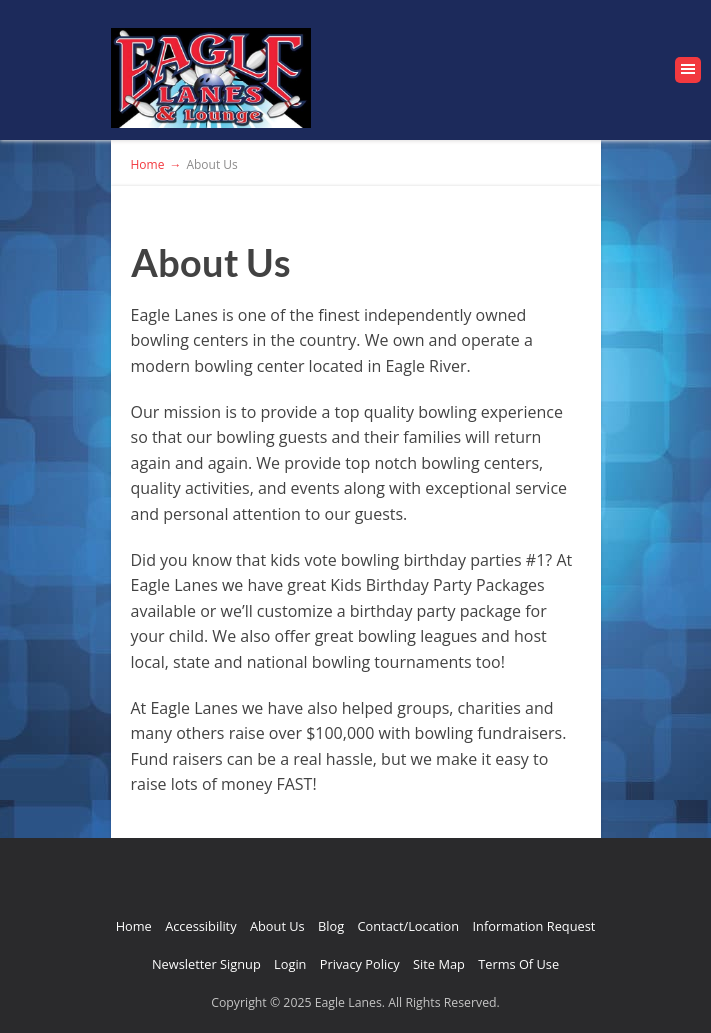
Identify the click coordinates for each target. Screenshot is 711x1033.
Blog (331, 926)
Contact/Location (409, 926)
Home (134, 926)
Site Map (439, 964)
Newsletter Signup (206, 964)
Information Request (533, 926)
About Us (277, 926)
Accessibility (200, 926)
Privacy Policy (360, 964)
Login (290, 964)
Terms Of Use (518, 964)
